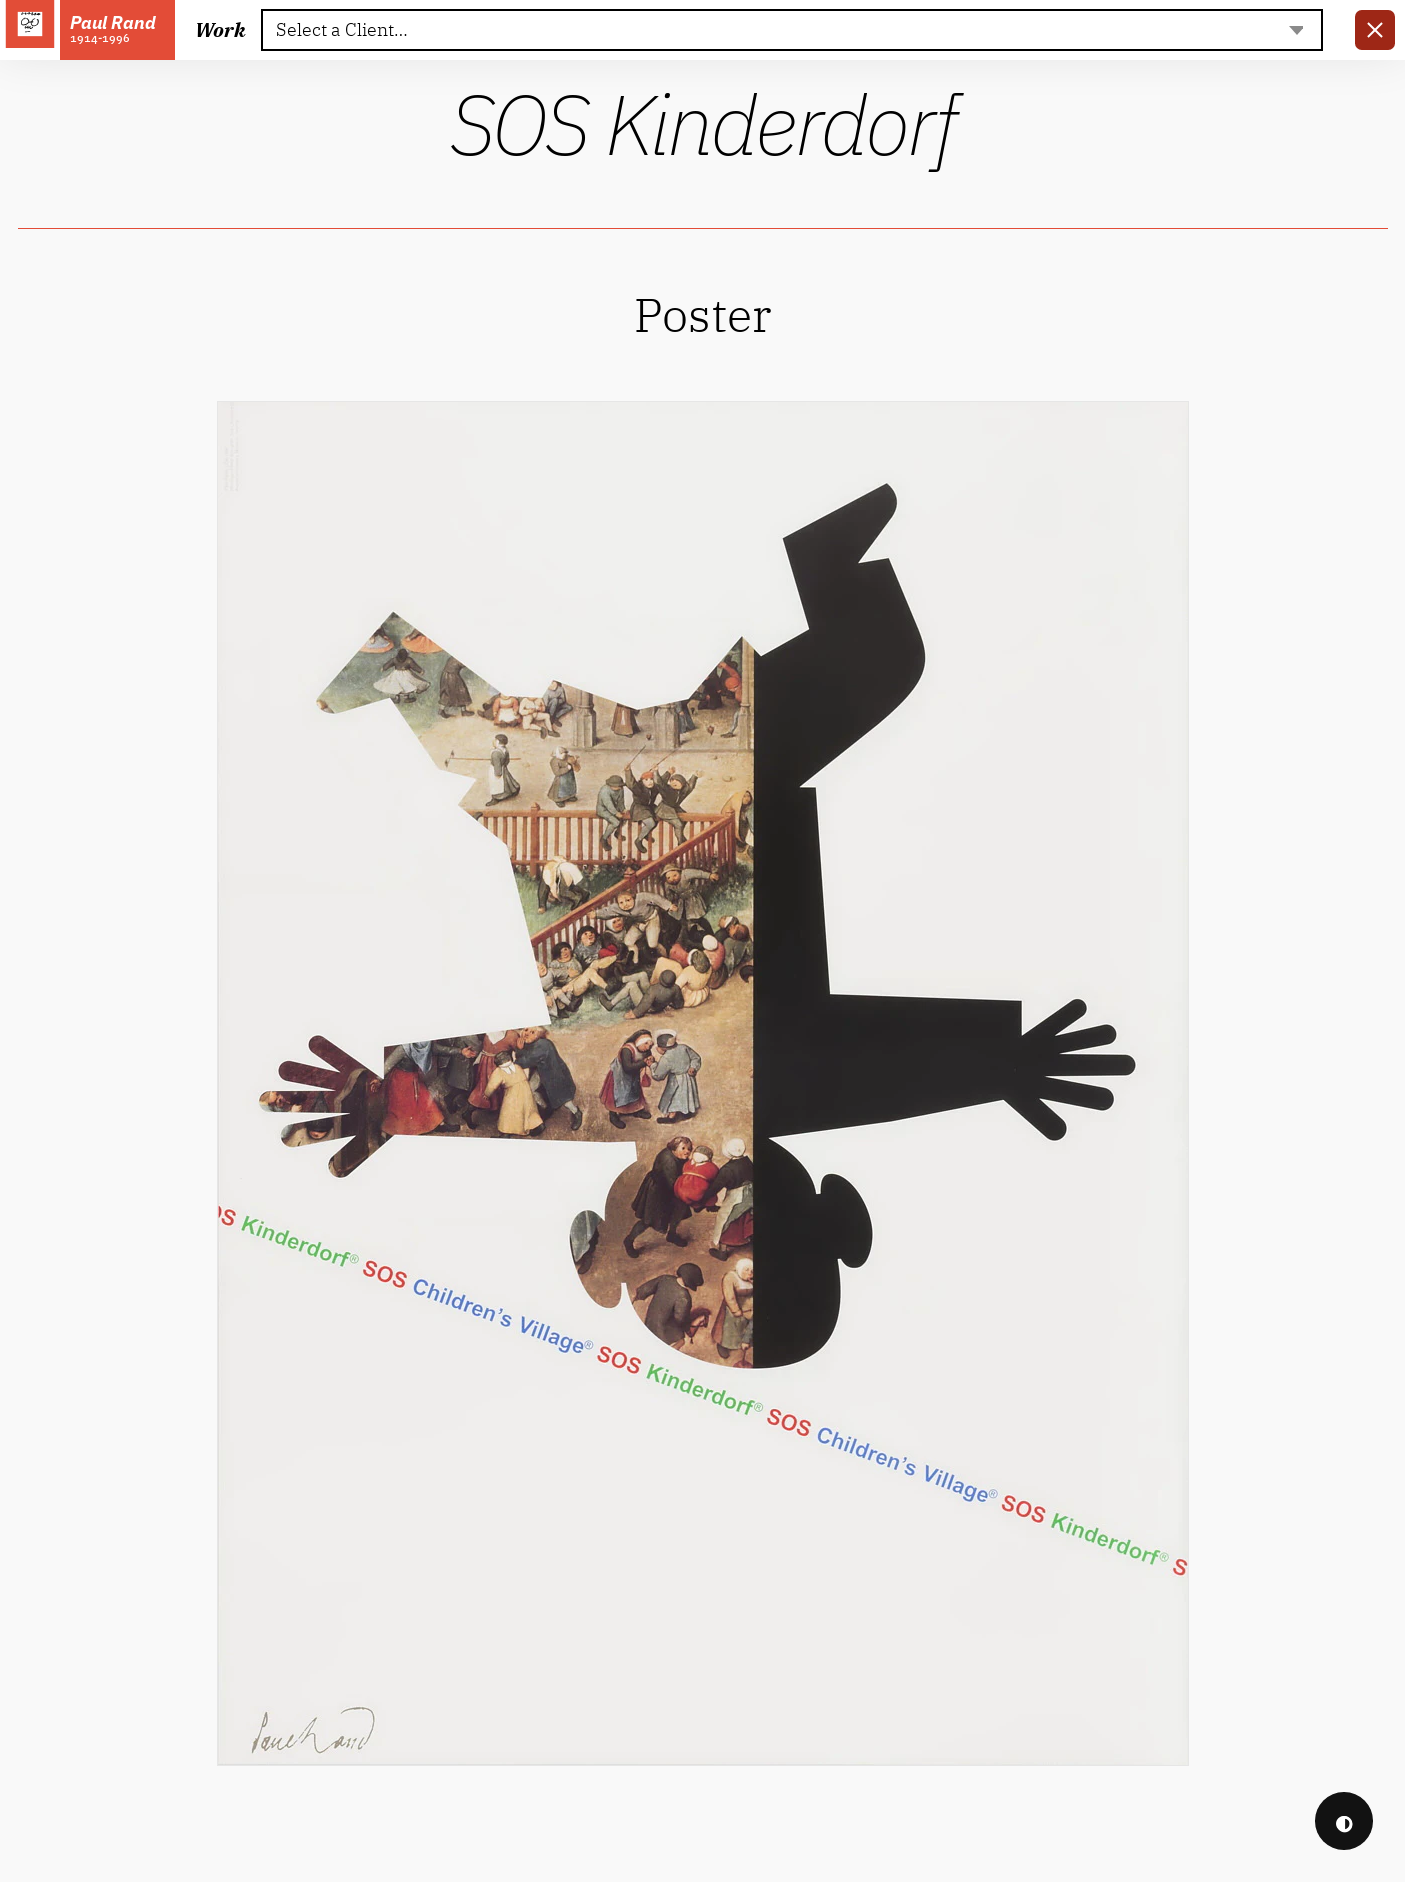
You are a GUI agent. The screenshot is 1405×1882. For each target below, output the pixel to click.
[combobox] (792, 30)
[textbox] (791, 30)
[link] (1375, 30)
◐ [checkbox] (1344, 1821)
